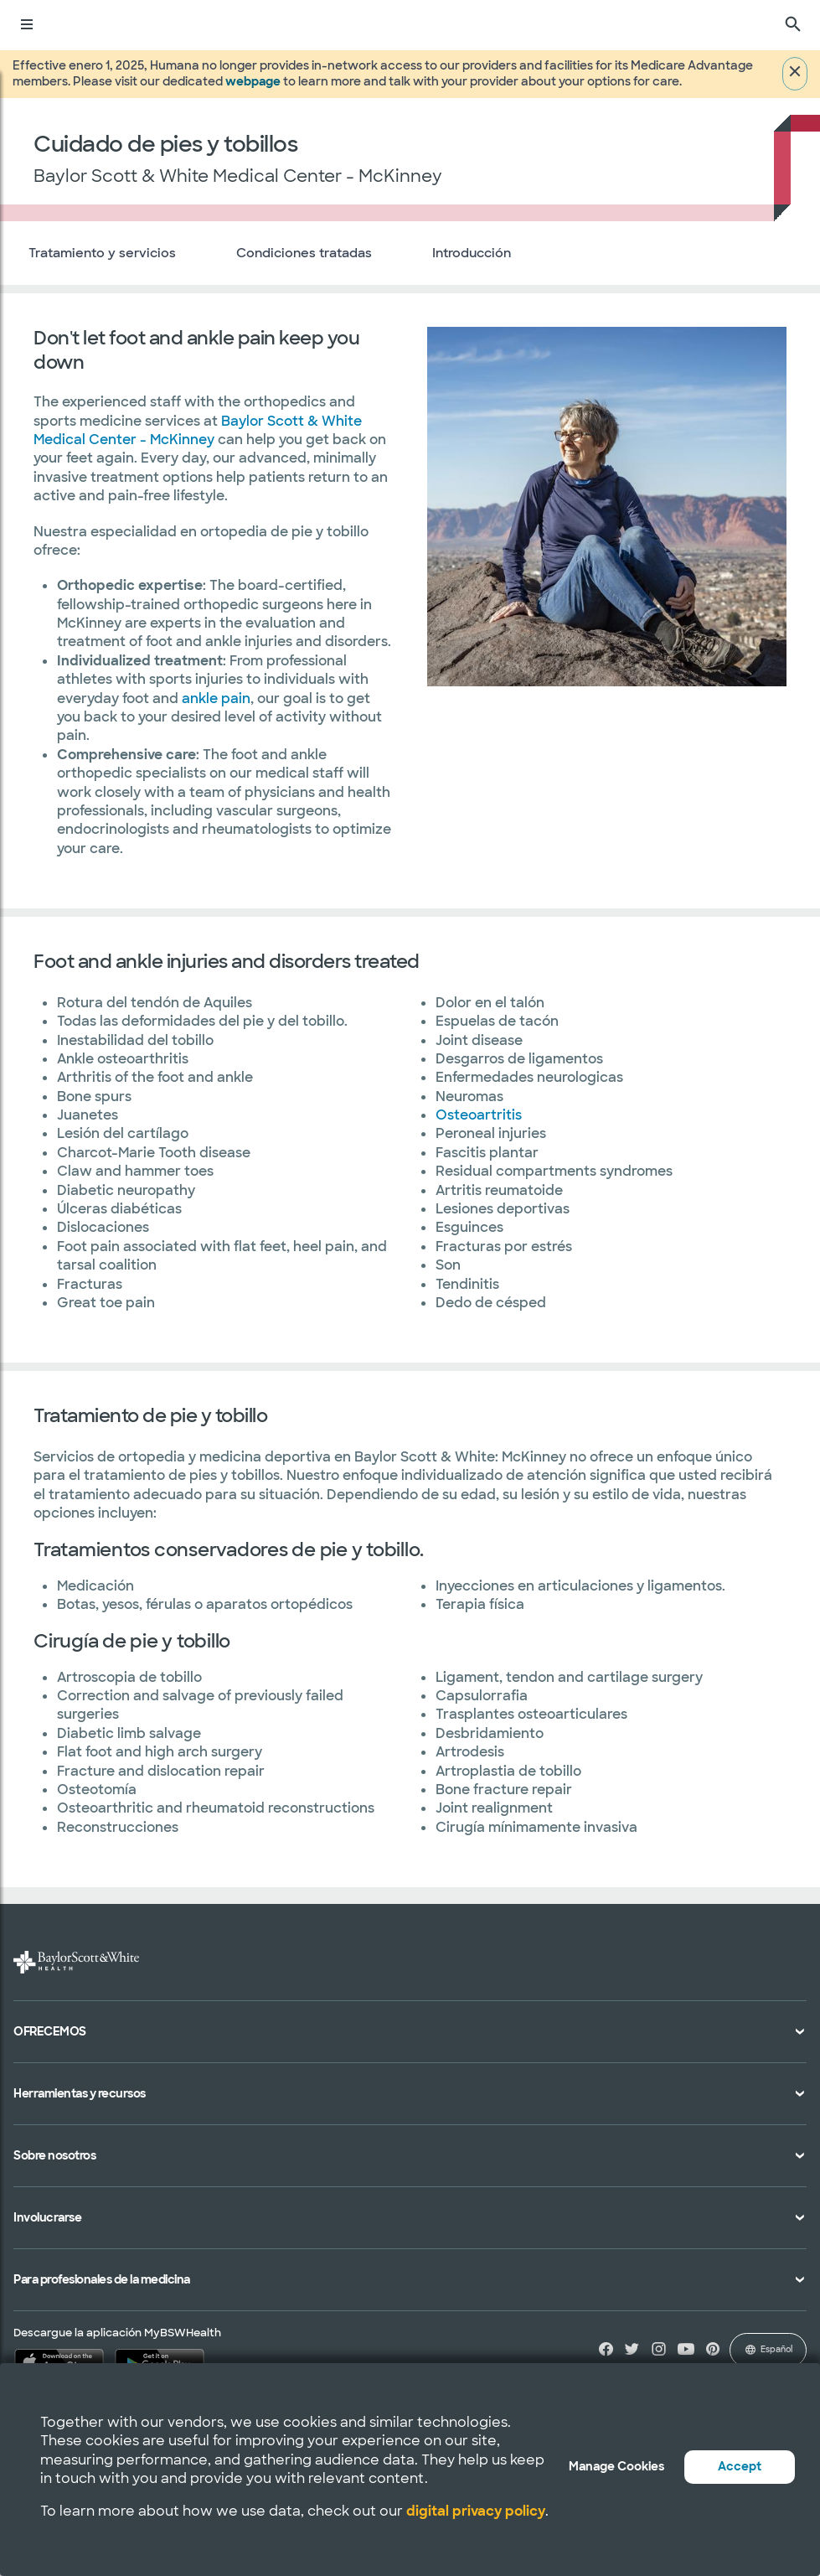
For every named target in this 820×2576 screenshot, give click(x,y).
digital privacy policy (475, 2511)
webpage (253, 81)
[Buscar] (793, 25)
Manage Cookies (616, 2466)
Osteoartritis (479, 1115)
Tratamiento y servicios (102, 253)
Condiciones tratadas (304, 253)
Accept (739, 2466)
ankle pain (216, 698)
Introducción (471, 253)
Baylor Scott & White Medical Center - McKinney (198, 430)
